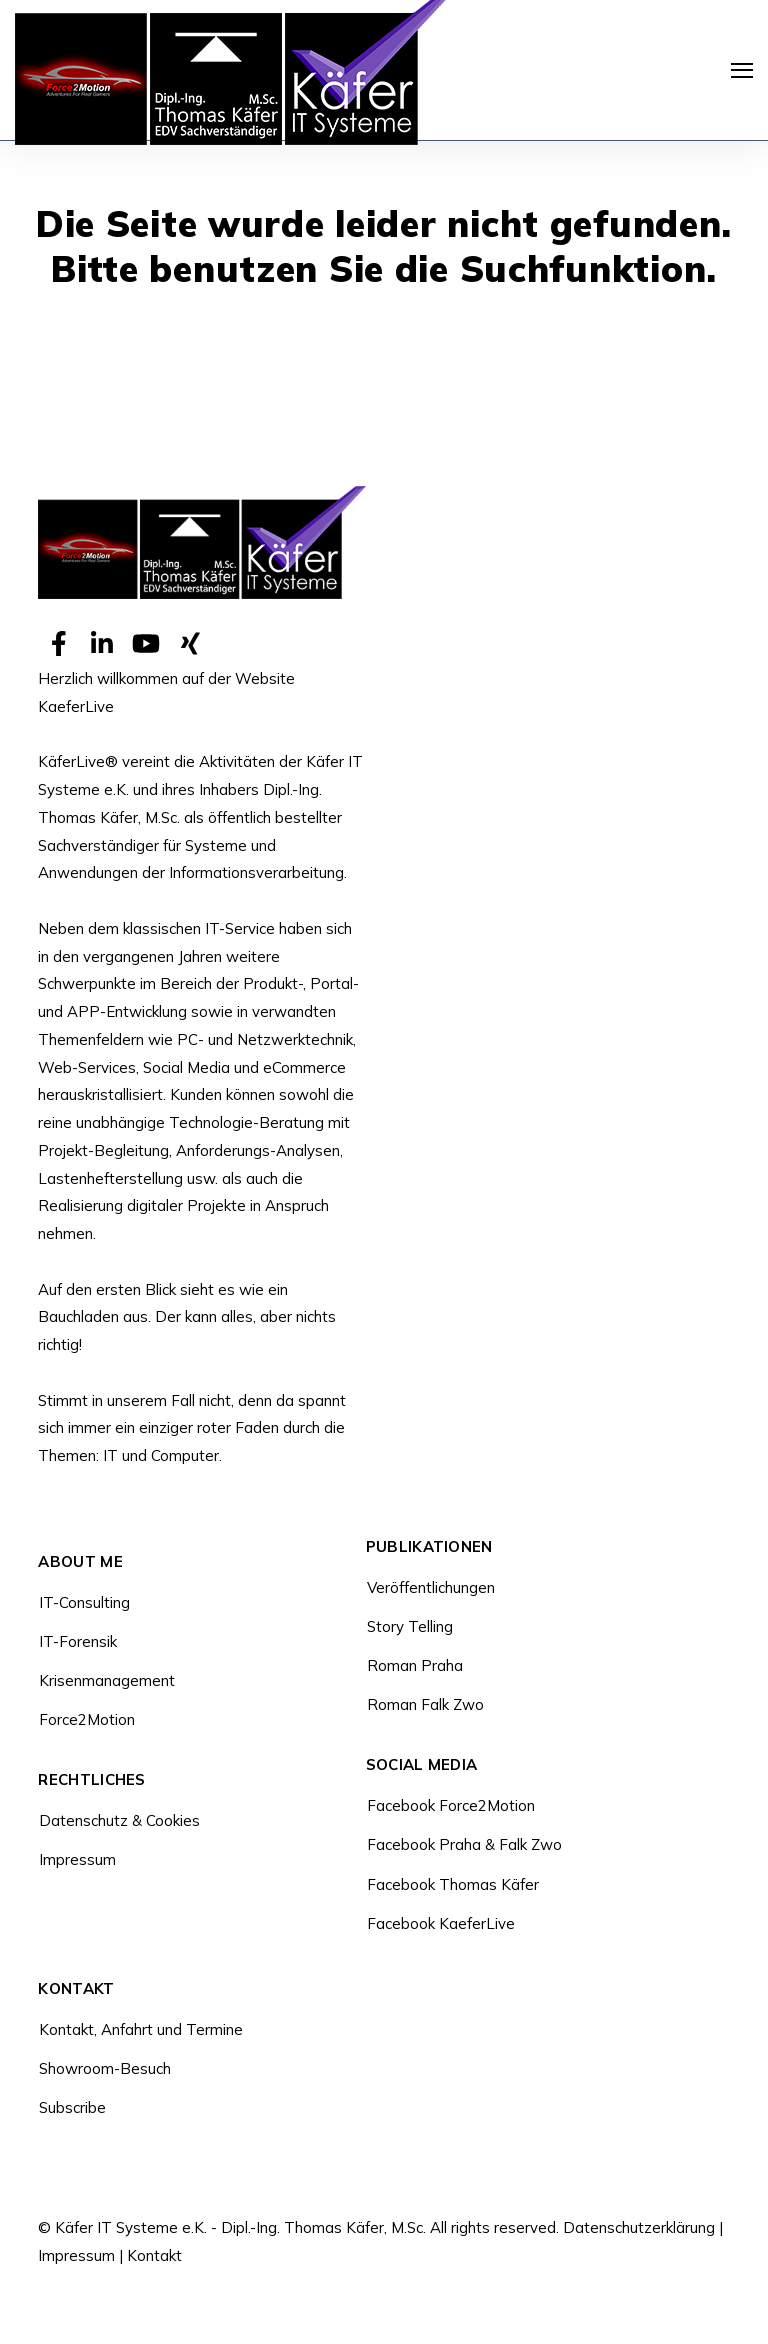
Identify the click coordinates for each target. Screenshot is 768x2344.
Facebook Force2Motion (451, 1805)
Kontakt (154, 2255)
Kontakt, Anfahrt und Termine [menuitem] (141, 2029)
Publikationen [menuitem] (429, 1547)
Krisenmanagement (107, 1680)
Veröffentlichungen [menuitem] (431, 1587)
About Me (80, 1562)
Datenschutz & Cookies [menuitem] (119, 1820)
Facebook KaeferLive (441, 1923)
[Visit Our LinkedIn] (102, 644)
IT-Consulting (84, 1602)
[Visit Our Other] (190, 644)
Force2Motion (87, 1719)
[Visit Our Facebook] (58, 644)
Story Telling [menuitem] (410, 1626)
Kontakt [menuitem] (76, 1989)
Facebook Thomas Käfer (453, 1884)
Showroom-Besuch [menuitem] (105, 2068)
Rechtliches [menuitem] (91, 1780)
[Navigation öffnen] (742, 70)
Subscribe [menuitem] (72, 2107)
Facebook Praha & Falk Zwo (464, 1844)
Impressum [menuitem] (77, 1859)
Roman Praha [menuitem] (415, 1665)
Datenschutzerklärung (639, 2227)
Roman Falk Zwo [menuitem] (425, 1704)
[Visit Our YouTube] (146, 644)
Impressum (76, 2255)
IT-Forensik (78, 1641)
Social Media (422, 1765)
